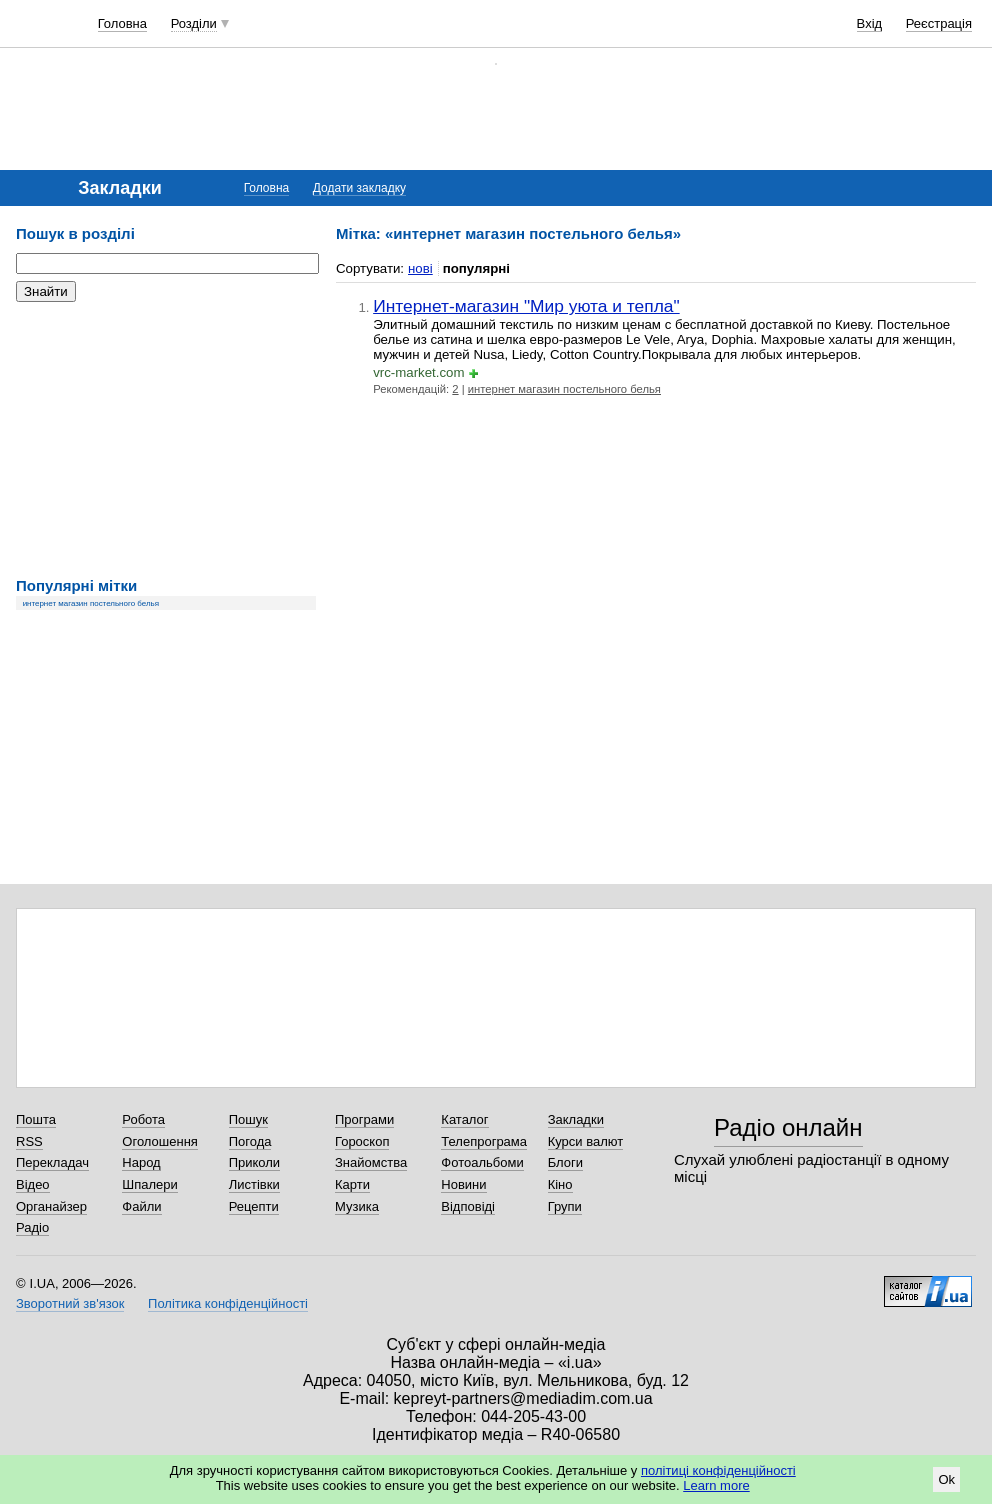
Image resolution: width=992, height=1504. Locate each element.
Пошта (36, 1119)
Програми (364, 1119)
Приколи (254, 1162)
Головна (122, 23)
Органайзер (51, 1206)
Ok (946, 1479)
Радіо (32, 1227)
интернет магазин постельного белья (91, 603)
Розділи (194, 23)
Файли (141, 1206)
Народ (141, 1162)
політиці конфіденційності (718, 1470)
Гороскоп (362, 1141)
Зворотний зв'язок (70, 1303)
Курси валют (586, 1141)
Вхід (870, 23)
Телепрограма (484, 1141)
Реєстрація (939, 23)
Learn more (716, 1485)
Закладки (576, 1119)
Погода (250, 1141)
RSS (29, 1141)
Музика (357, 1206)
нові (420, 268)
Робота (143, 1119)
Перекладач (52, 1162)
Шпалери (150, 1184)
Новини (463, 1184)
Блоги (565, 1162)
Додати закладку (359, 188)
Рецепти (254, 1206)
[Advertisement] (166, 440)
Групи (565, 1206)
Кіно (560, 1184)
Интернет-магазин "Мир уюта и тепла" (526, 306)
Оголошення (160, 1141)
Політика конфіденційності (228, 1303)
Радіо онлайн (788, 1127)
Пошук (248, 1119)
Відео (33, 1184)
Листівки (254, 1184)
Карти (352, 1184)
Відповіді (468, 1206)
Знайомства (371, 1162)
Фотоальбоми (482, 1162)
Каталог (464, 1119)
